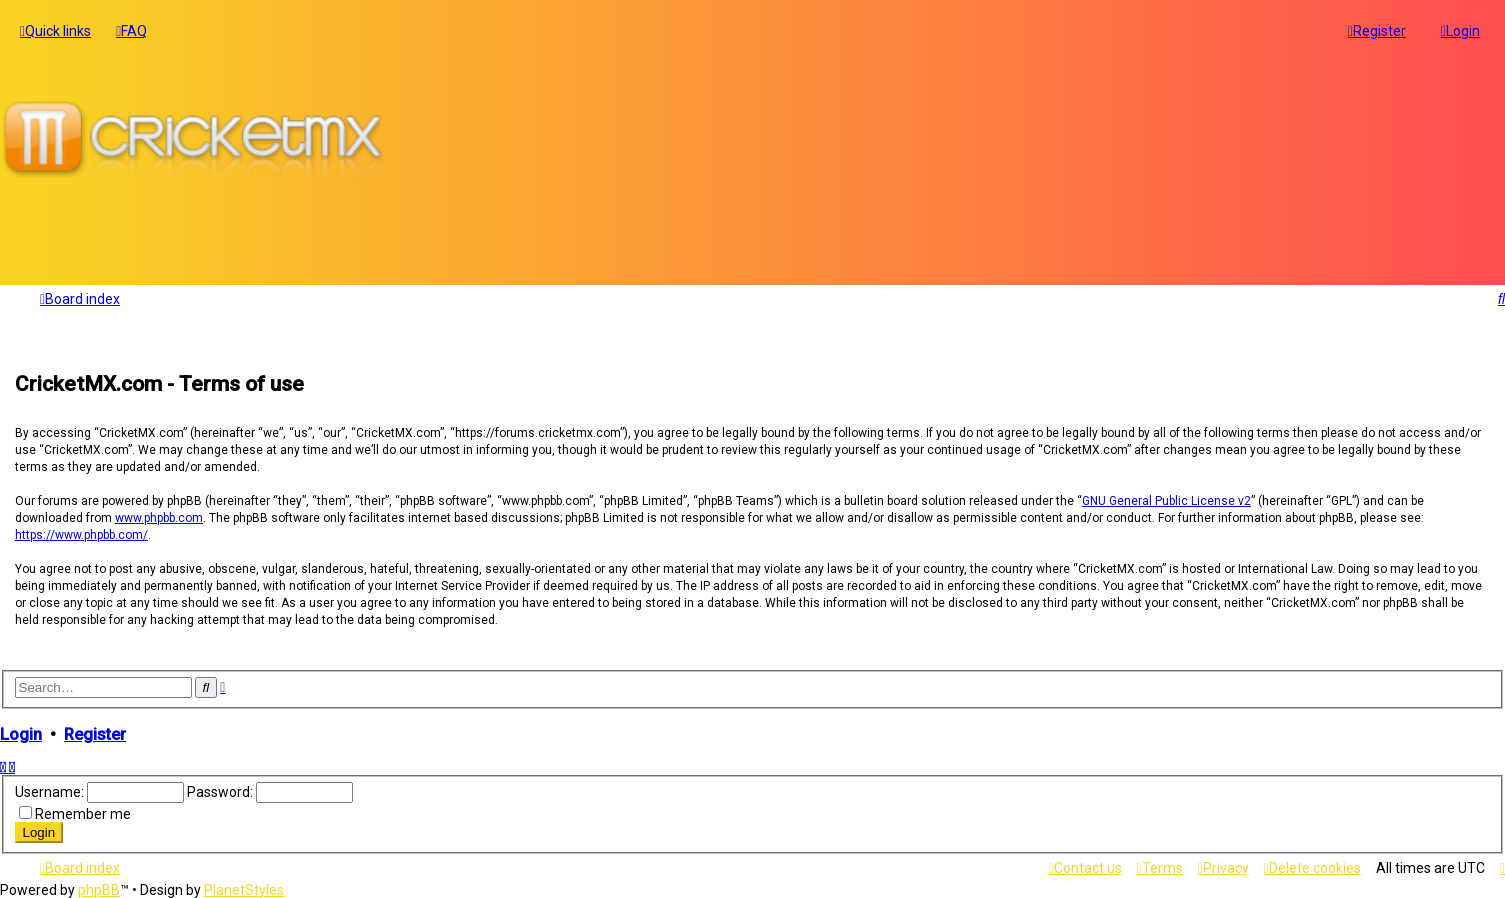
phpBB (99, 890)
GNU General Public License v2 (1166, 497)
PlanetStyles (244, 890)
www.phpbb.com (159, 514)
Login (21, 730)
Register (95, 730)
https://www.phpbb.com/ (81, 531)
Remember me (83, 810)
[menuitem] (131, 29)
